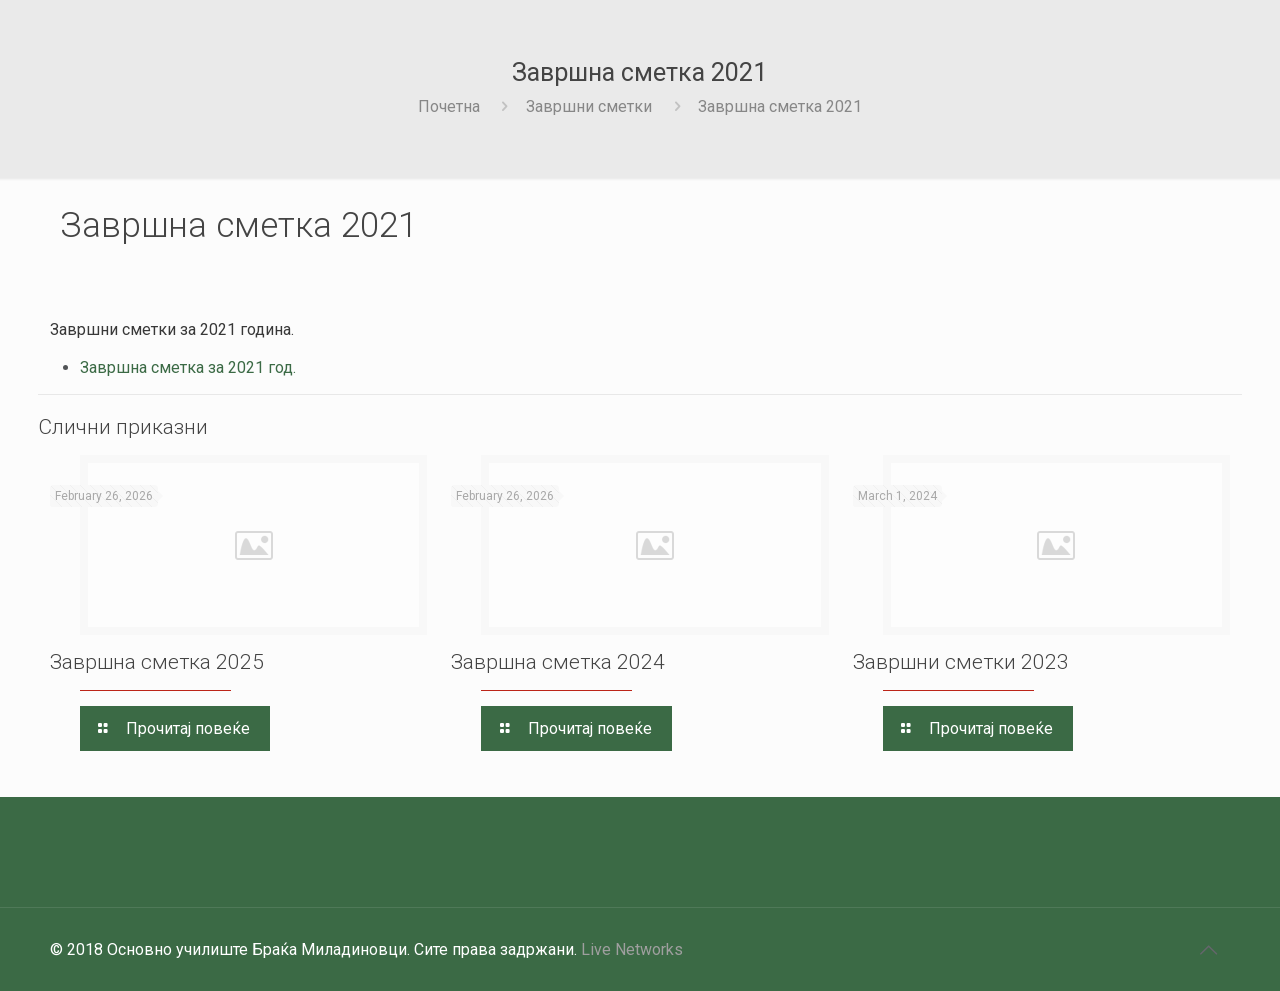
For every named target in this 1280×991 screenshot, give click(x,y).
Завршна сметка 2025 (157, 662)
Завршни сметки (589, 106)
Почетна (449, 106)
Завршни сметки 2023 (961, 662)
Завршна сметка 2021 (780, 106)
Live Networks (632, 949)
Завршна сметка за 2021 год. (188, 367)
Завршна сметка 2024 (558, 662)
